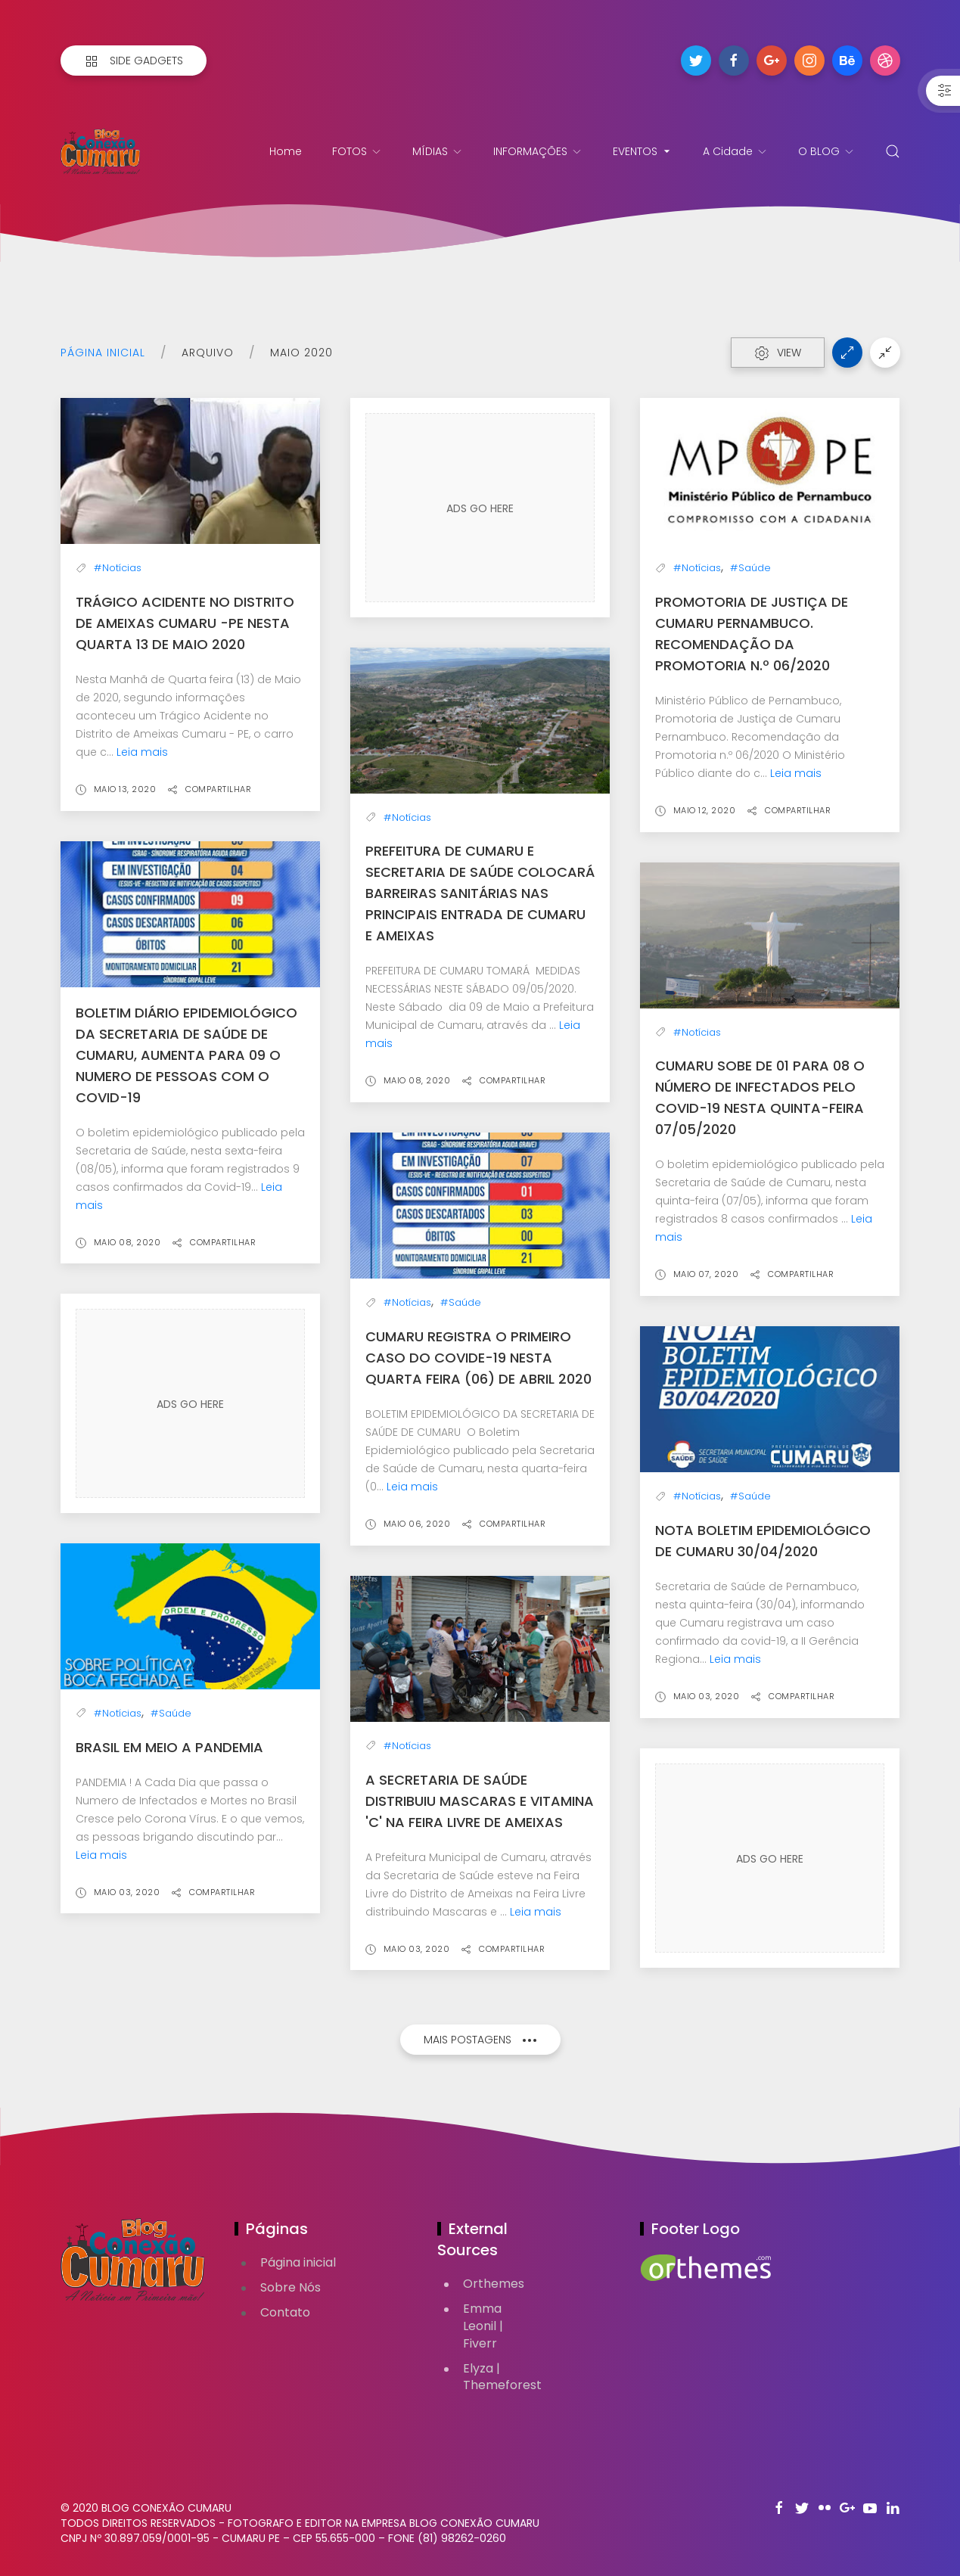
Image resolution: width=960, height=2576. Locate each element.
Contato (285, 2312)
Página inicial (103, 352)
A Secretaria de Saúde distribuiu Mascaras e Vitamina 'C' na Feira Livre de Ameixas (479, 1801)
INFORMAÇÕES (538, 151)
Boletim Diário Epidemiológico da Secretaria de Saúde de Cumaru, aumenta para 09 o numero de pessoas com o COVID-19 (186, 1055)
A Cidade (735, 151)
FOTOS (357, 151)
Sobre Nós (290, 2287)
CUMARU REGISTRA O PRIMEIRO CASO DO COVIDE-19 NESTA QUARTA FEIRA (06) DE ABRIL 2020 (478, 1357)
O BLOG (826, 151)
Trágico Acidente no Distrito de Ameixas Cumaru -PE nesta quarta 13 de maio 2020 (185, 623)
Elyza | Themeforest (502, 2377)
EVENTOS (643, 151)
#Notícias (117, 568)
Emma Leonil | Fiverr (483, 2326)
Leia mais (142, 752)
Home (285, 151)
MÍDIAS (437, 151)
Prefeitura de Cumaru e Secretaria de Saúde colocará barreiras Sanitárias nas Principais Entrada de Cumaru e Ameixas (480, 893)
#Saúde (750, 568)
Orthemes (493, 2283)
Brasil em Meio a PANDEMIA (169, 1747)
